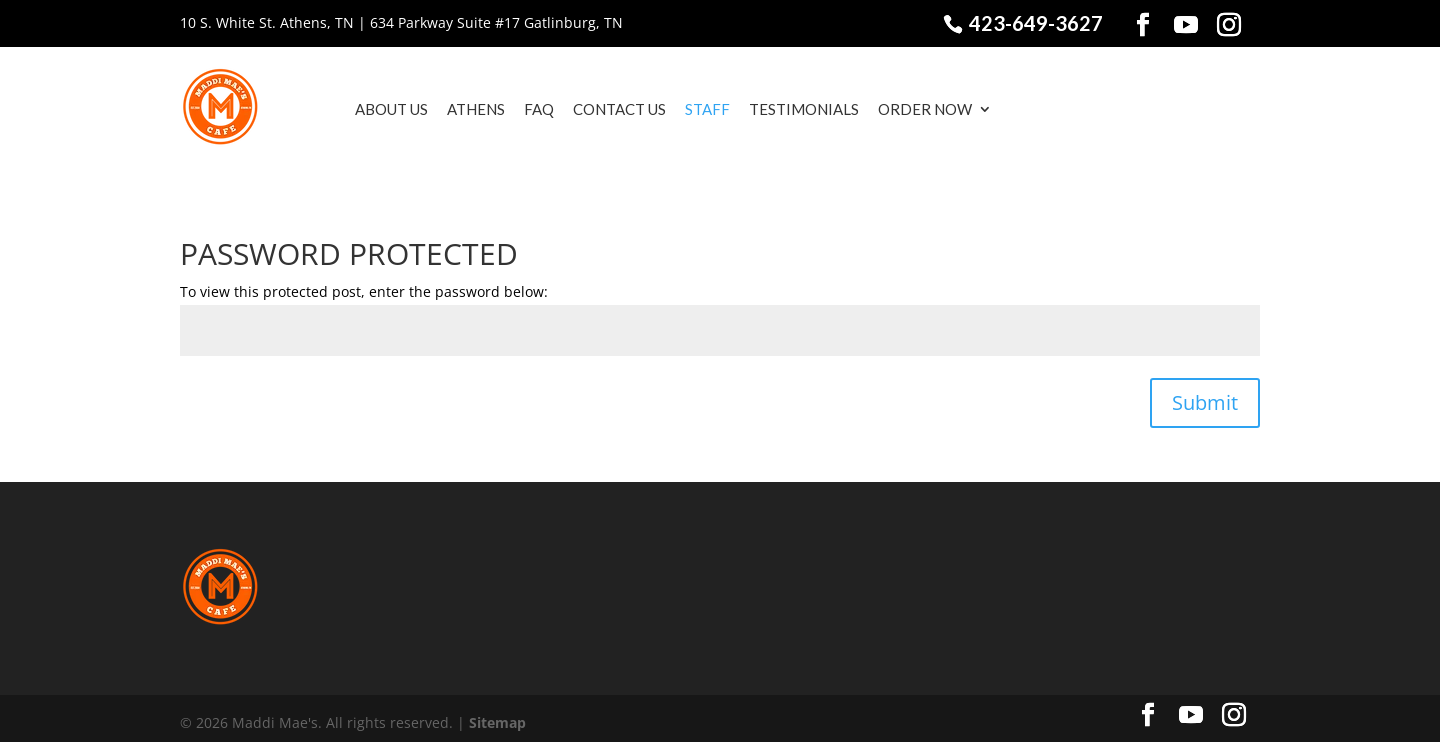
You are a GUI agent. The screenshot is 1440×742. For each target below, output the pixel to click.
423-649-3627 (1034, 23)
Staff (682, 109)
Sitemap (497, 713)
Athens (451, 109)
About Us (366, 109)
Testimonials (779, 109)
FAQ (514, 109)
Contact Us (594, 109)
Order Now (900, 109)
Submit (1205, 393)
